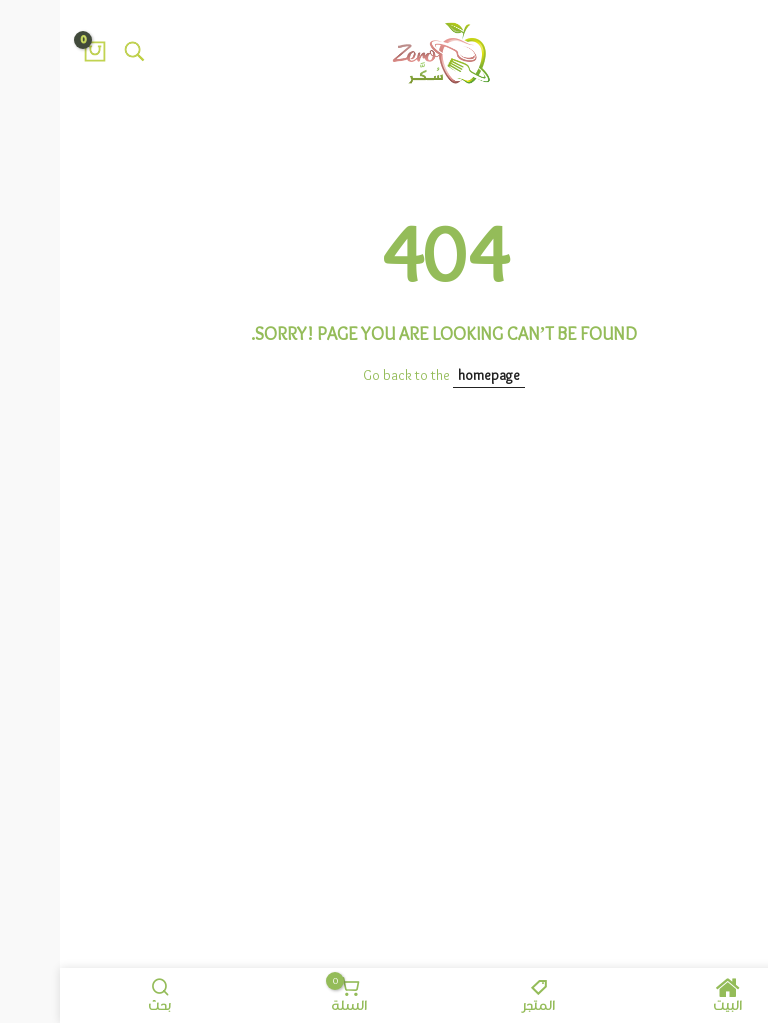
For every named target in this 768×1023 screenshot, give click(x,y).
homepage (429, 376)
